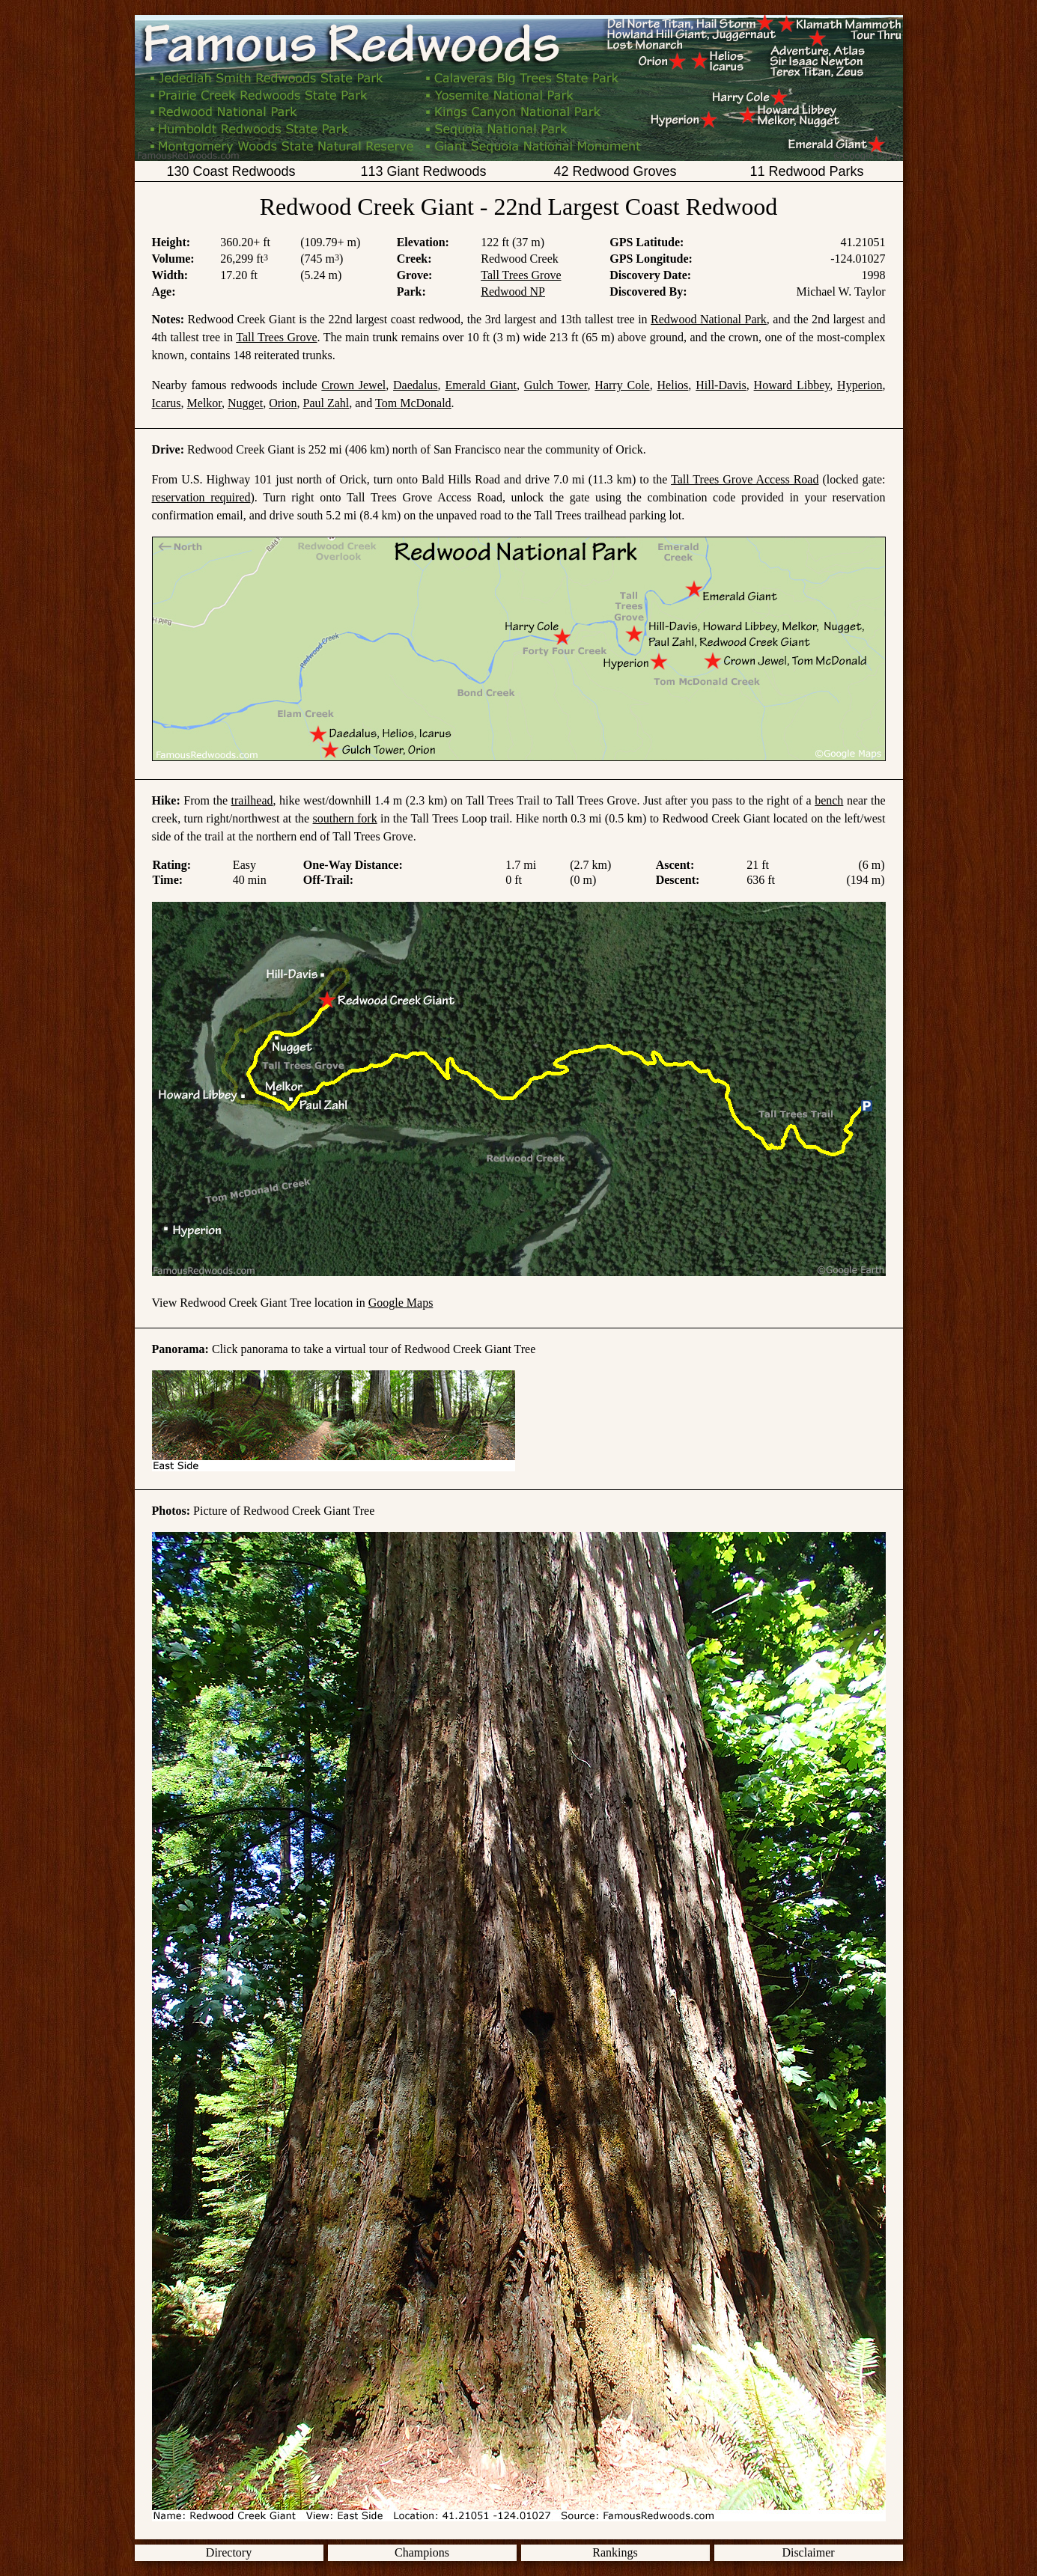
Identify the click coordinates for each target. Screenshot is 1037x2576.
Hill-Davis (721, 385)
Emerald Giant (481, 385)
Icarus (166, 403)
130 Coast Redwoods (230, 171)
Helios (673, 385)
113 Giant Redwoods (423, 171)
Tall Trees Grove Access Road (744, 479)
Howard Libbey (792, 385)
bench (829, 800)
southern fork (345, 818)
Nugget (245, 403)
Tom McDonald (413, 403)
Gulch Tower (556, 385)
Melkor (204, 403)
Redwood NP (513, 291)
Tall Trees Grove (521, 275)
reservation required (201, 497)
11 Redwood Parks (806, 171)
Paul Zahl (326, 403)
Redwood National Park (709, 319)
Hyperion (859, 385)
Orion (282, 403)
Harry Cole (621, 385)
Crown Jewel (353, 385)
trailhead (252, 800)
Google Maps (401, 1302)
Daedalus (415, 385)
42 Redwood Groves (614, 171)
